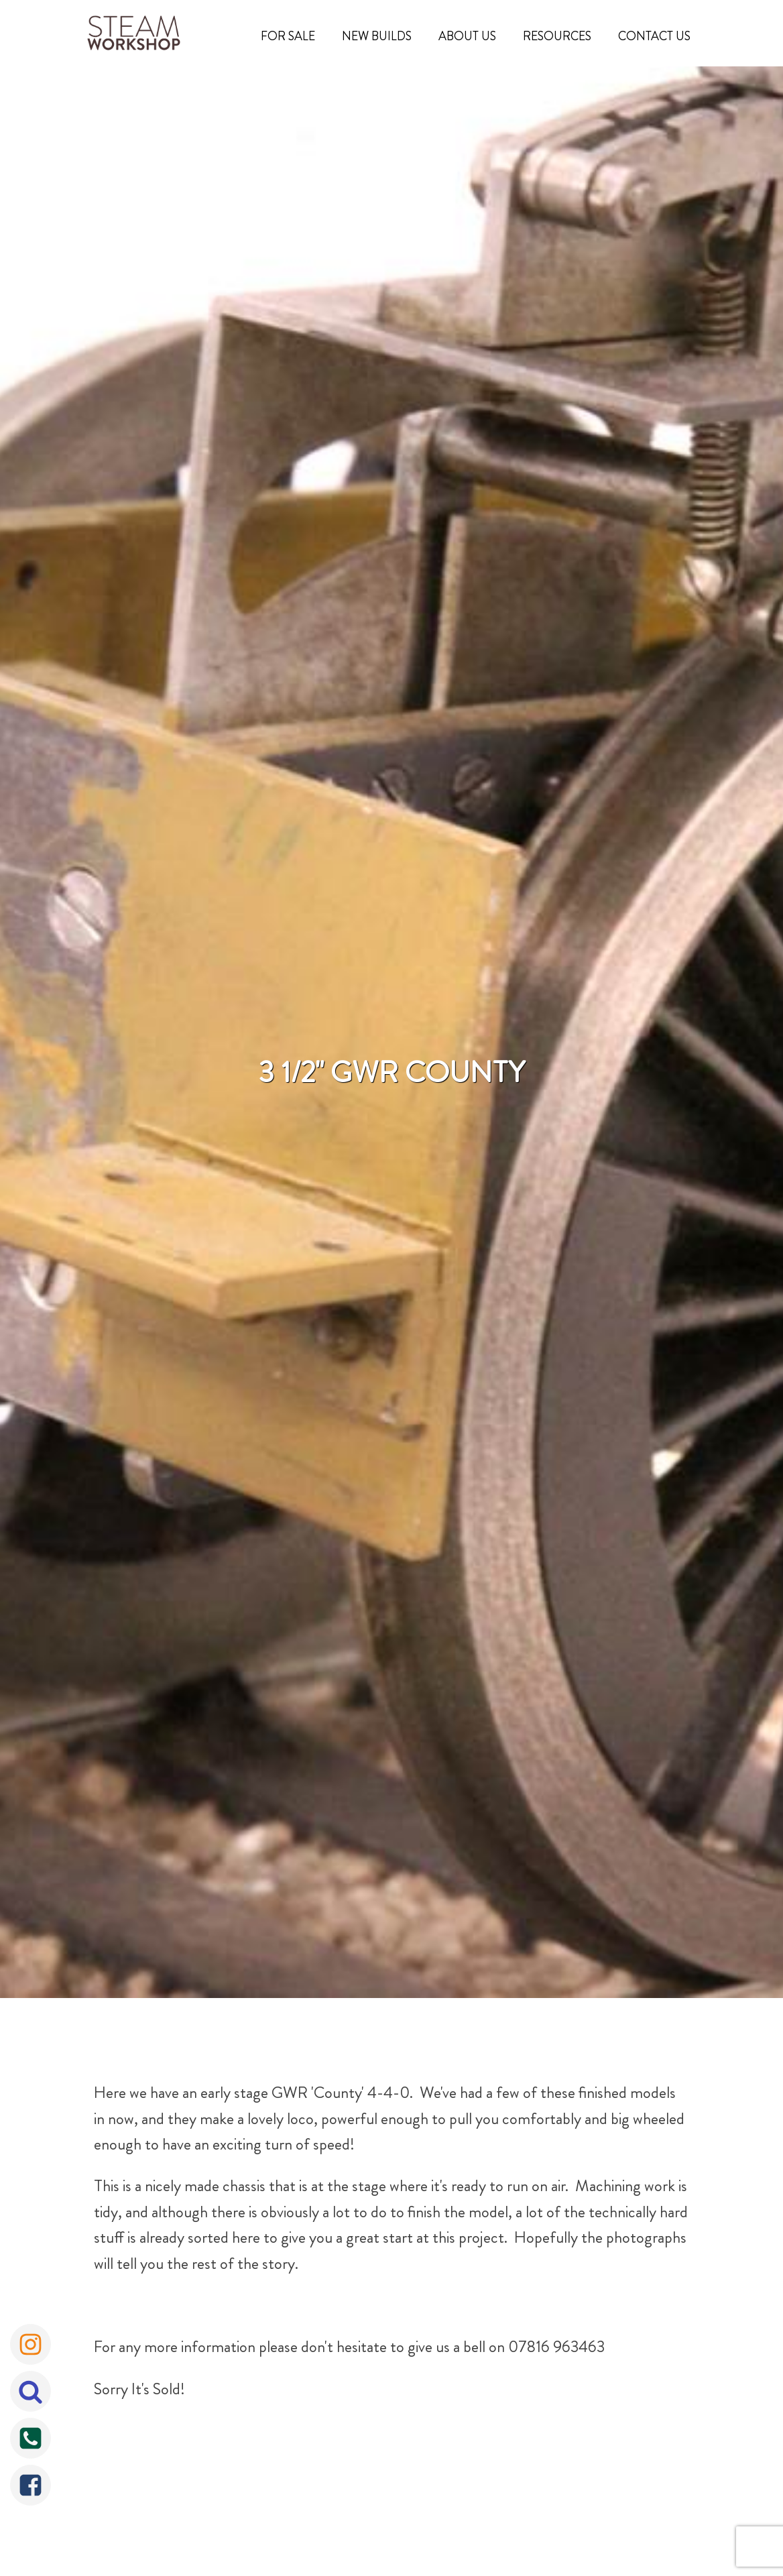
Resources (557, 36)
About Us (467, 36)
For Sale (288, 36)
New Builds (377, 36)
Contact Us (654, 36)
